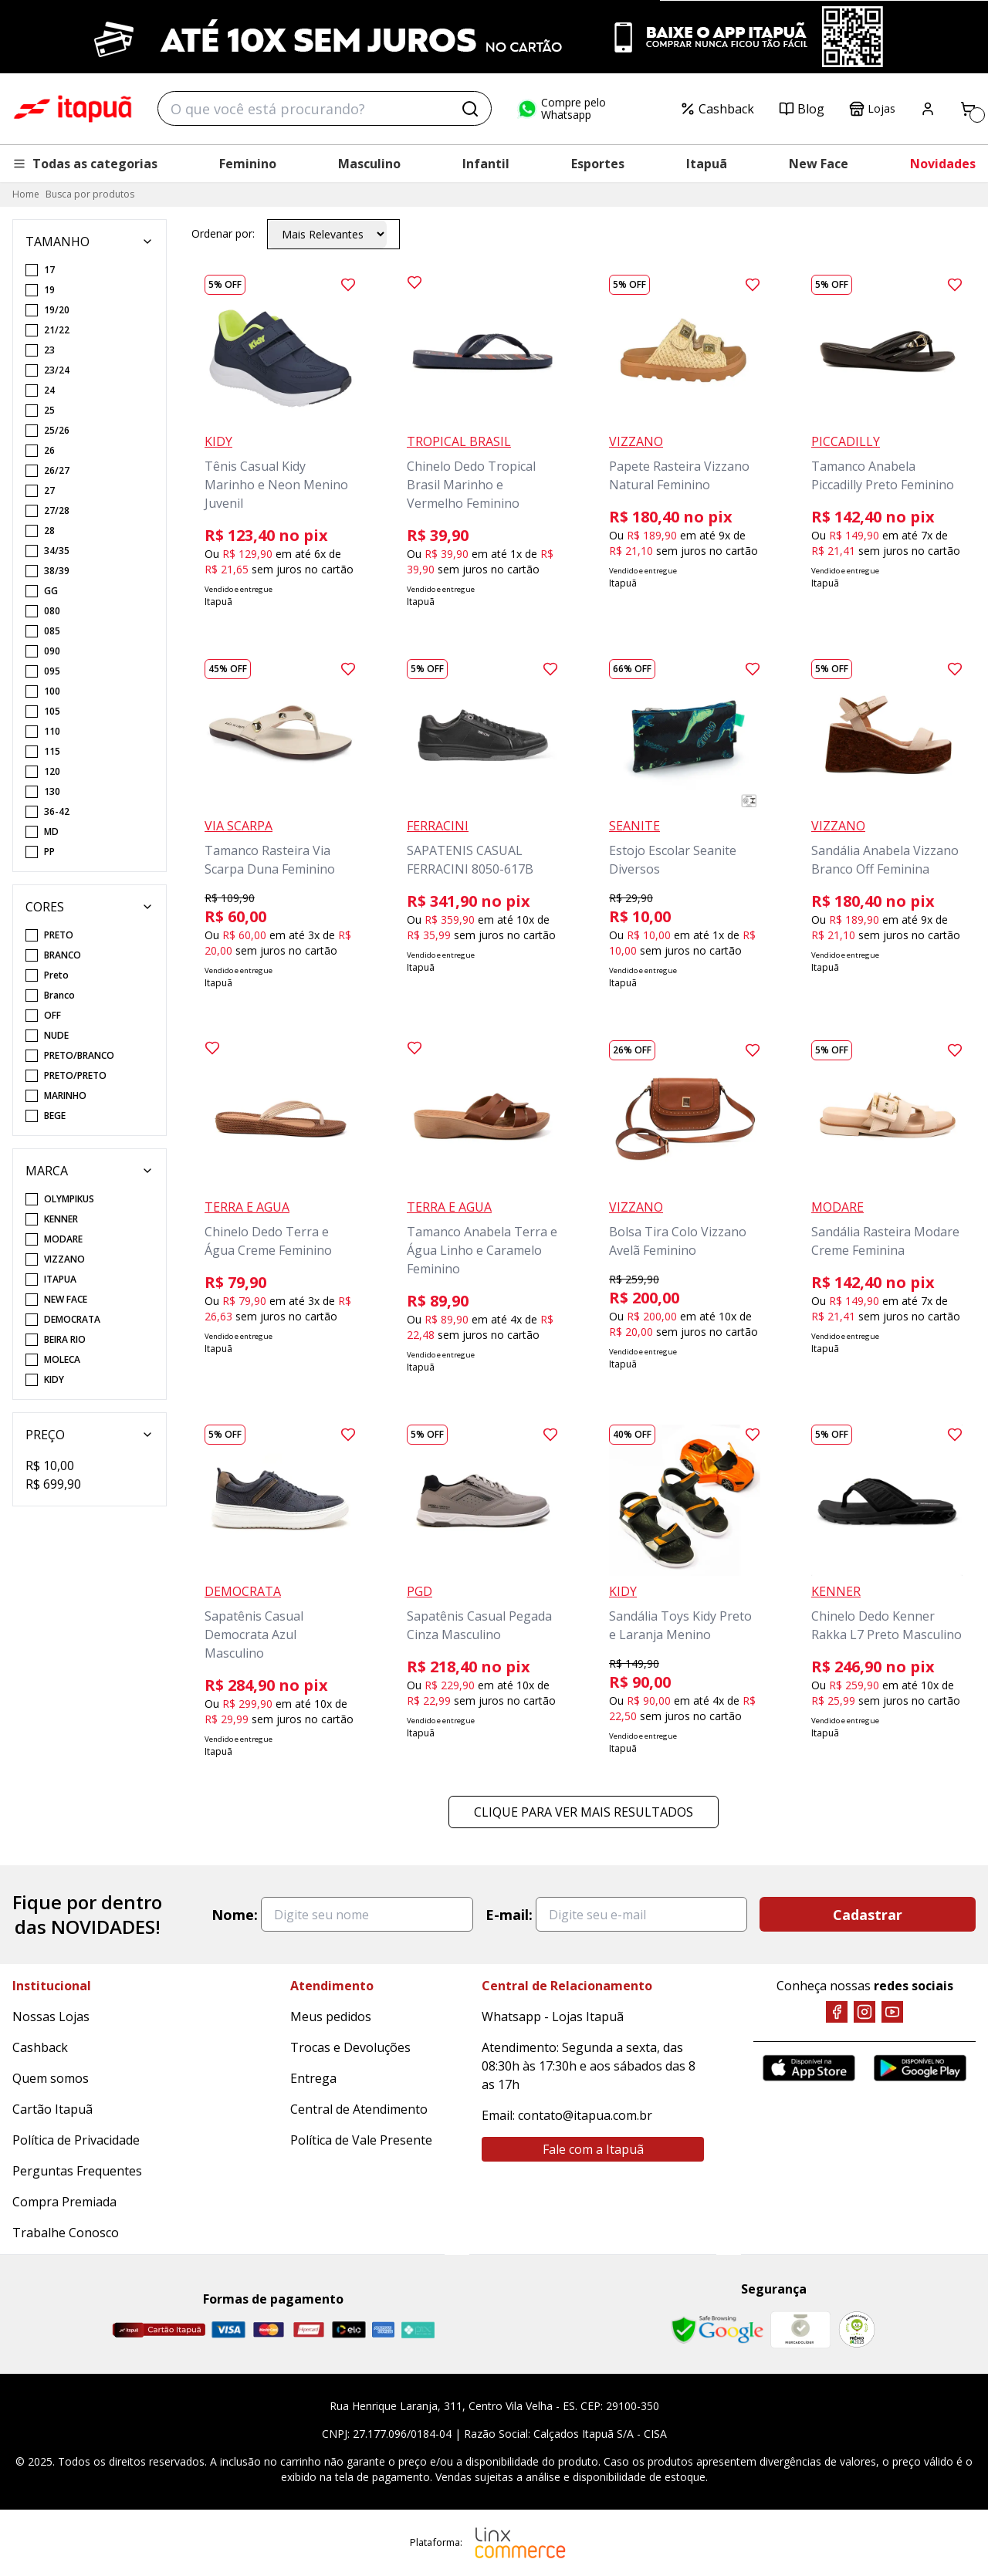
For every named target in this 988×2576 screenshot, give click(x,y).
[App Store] (809, 2067)
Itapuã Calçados (72, 108)
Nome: (234, 1914)
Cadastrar (867, 1914)
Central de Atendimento (359, 2109)
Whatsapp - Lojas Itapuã (553, 2016)
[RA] (856, 2329)
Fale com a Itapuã (593, 2149)
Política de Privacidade (76, 2139)
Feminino (247, 163)
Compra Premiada (64, 2201)
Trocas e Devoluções (350, 2047)
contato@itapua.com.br (585, 2115)
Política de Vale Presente (361, 2139)
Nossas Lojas (51, 2016)
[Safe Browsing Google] (717, 2330)
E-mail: (509, 1914)
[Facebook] (837, 2012)
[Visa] (228, 2329)
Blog (801, 108)
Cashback (717, 108)
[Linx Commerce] (520, 2543)
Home (25, 194)
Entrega (313, 2078)
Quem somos (50, 2078)
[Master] (269, 2329)
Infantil (485, 163)
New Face (818, 163)
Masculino (369, 163)
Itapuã (706, 163)
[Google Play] (920, 2067)
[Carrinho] (968, 109)
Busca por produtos (90, 194)
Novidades (943, 163)
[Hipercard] (309, 2329)
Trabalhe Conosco (65, 2232)
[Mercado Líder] (800, 2330)
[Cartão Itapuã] (158, 2330)
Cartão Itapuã (52, 2109)
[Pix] (418, 2329)
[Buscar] (470, 109)
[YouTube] (892, 2012)
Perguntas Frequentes (77, 2170)
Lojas (872, 109)
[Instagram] (864, 2012)
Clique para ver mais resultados (583, 1812)
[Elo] (349, 2329)
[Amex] (383, 2329)
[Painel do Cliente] (928, 109)
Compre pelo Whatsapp (561, 108)
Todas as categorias (84, 163)
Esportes (597, 163)
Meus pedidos (330, 2016)
